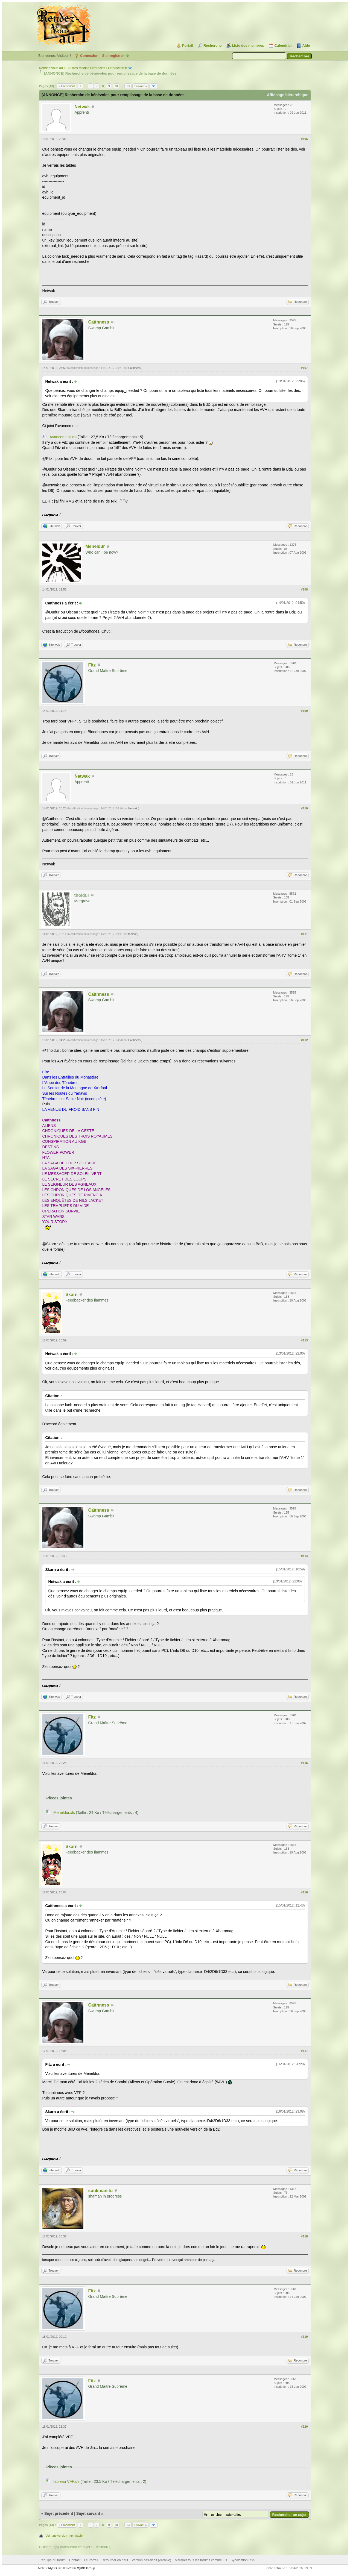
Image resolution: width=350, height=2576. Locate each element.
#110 (304, 808)
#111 (304, 934)
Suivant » (140, 86)
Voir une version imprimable (64, 2535)
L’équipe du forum (52, 2560)
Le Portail (91, 2560)
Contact (74, 2560)
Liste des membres (248, 45)
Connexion (89, 56)
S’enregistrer (113, 56)
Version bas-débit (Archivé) (151, 2560)
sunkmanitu (100, 2190)
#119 (304, 2336)
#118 (304, 2236)
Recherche (212, 45)
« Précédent (67, 86)
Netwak (82, 106)
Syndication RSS (243, 2560)
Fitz (92, 665)
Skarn (71, 1294)
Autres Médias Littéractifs (86, 68)
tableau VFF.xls (66, 2481)
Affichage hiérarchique (287, 95)
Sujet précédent (58, 2513)
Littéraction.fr (117, 68)
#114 (304, 1556)
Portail (187, 45)
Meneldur (95, 546)
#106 (304, 138)
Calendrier (283, 45)
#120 (304, 2426)
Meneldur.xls (64, 1812)
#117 (304, 2050)
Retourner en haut (115, 2560)
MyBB (52, 2568)
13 (128, 86)
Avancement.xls (63, 437)
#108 (304, 589)
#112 (304, 1040)
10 (116, 86)
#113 (304, 1340)
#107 (304, 367)
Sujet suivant (88, 2513)
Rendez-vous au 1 (52, 68)
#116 (304, 1892)
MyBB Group (86, 2568)
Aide (306, 45)
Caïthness (98, 322)
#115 (304, 1762)
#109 (304, 710)
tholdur (132, 934)
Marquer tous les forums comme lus (201, 2560)
